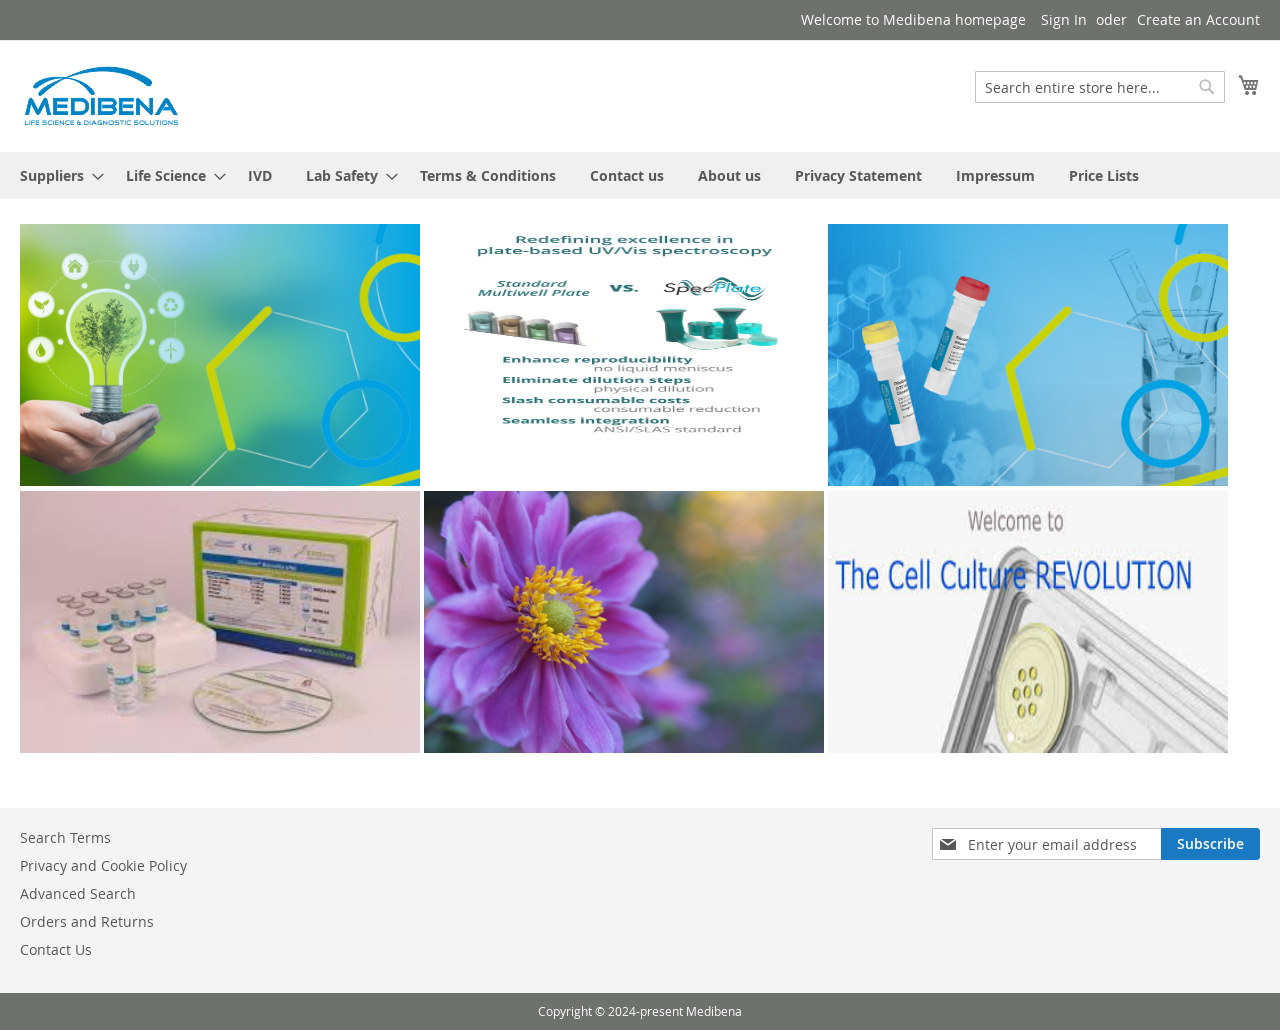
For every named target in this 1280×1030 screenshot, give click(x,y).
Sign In (1064, 19)
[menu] (640, 175)
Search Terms (65, 837)
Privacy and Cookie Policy (103, 865)
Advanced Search (78, 893)
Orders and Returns (87, 921)
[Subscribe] (1210, 844)
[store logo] (100, 95)
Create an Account (1198, 19)
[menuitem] (56, 175)
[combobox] (1100, 87)
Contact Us (56, 949)
